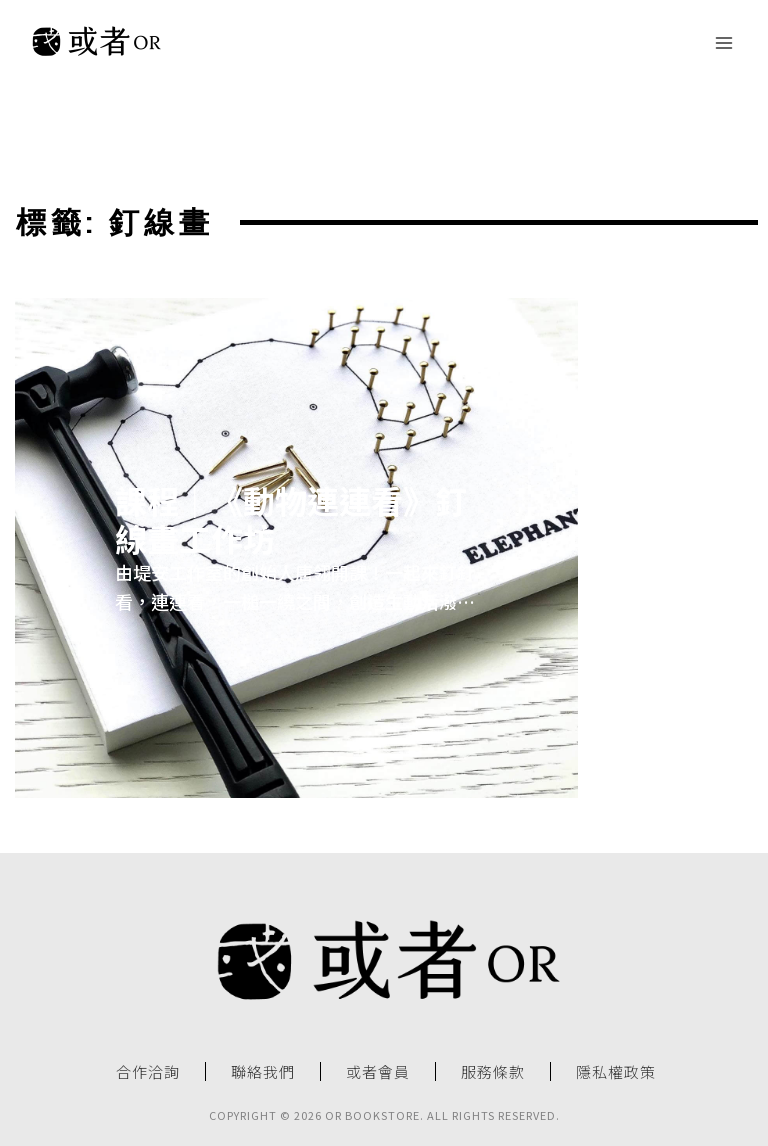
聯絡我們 (263, 1072)
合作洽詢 (148, 1072)
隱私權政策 (616, 1072)
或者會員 (378, 1072)
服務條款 (493, 1072)
